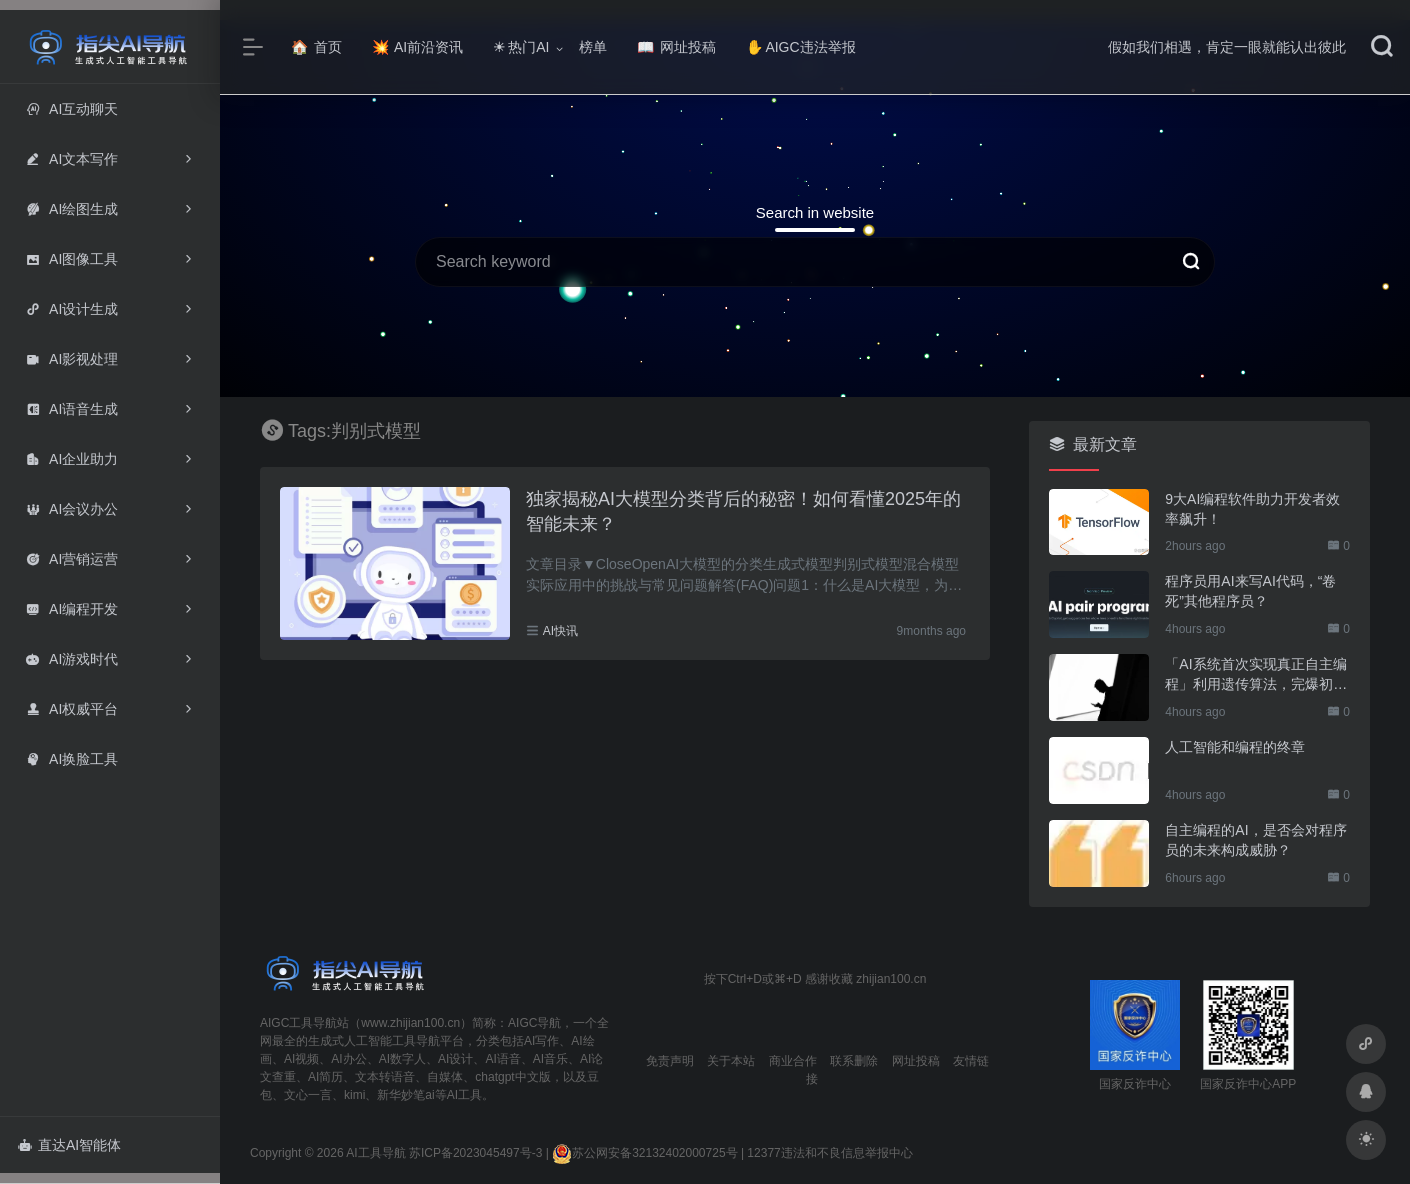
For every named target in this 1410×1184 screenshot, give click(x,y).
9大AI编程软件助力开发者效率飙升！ (1252, 509)
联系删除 (854, 1061)
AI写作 (541, 1041)
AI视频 (301, 1059)
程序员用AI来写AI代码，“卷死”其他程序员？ (1250, 591)
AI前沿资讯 (417, 47)
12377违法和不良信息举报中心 (829, 1153)
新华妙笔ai (405, 1095)
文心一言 (308, 1095)
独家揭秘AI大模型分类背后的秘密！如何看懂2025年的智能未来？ (743, 512)
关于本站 (731, 1061)
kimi (354, 1095)
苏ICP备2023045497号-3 (475, 1153)
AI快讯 (560, 631)
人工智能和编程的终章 (1235, 747)
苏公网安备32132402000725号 (644, 1153)
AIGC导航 (534, 1023)
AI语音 (502, 1059)
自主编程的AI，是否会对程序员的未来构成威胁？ (1255, 840)
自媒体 (445, 1077)
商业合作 (793, 1061)
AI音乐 (550, 1059)
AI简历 (325, 1077)
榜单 (593, 47)
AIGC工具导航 (298, 1023)
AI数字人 (402, 1059)
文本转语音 (385, 1077)
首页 (316, 47)
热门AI (521, 47)
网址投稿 (676, 47)
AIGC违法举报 (800, 47)
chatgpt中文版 (512, 1077)
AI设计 (455, 1059)
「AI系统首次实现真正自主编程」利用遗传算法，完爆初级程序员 (1256, 675)
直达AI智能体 (69, 1145)
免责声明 (670, 1061)
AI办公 (348, 1059)
